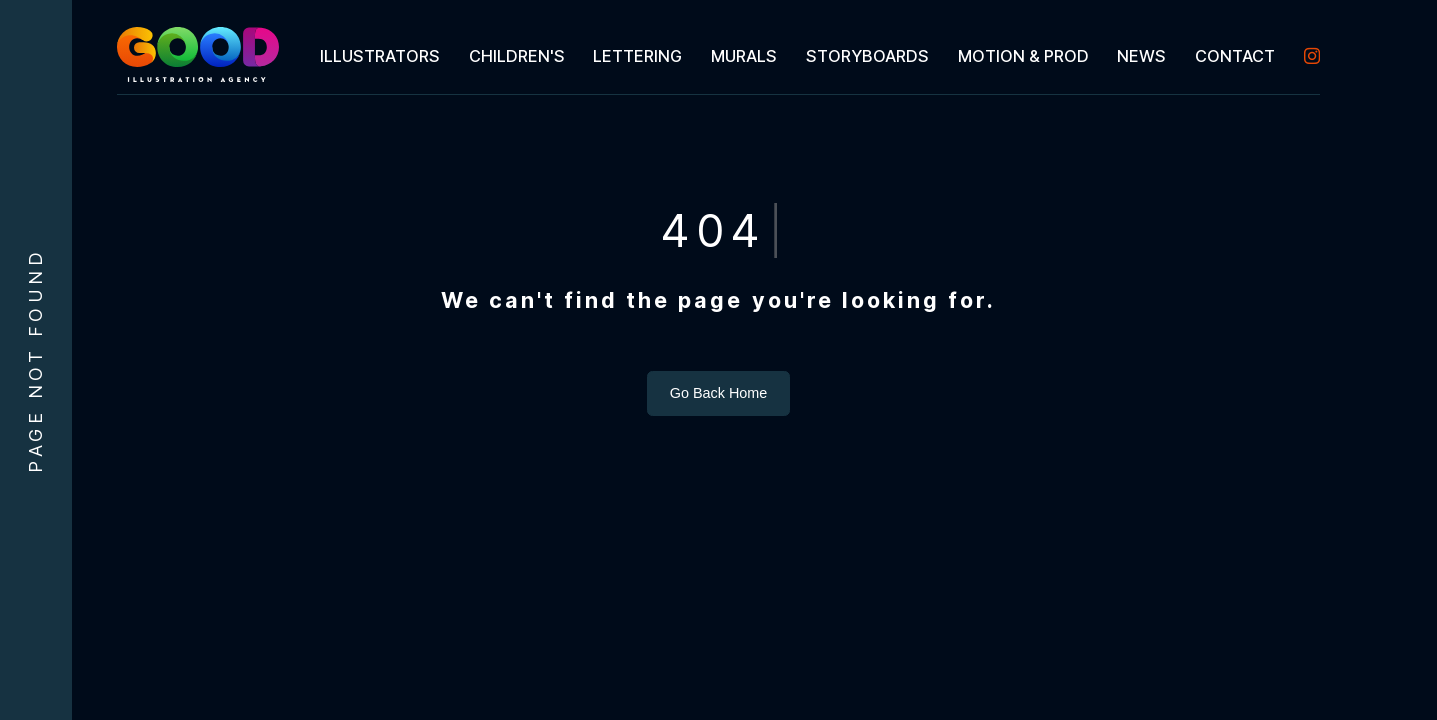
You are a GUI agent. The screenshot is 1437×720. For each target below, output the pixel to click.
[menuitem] (379, 56)
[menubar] (812, 56)
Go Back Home (719, 393)
